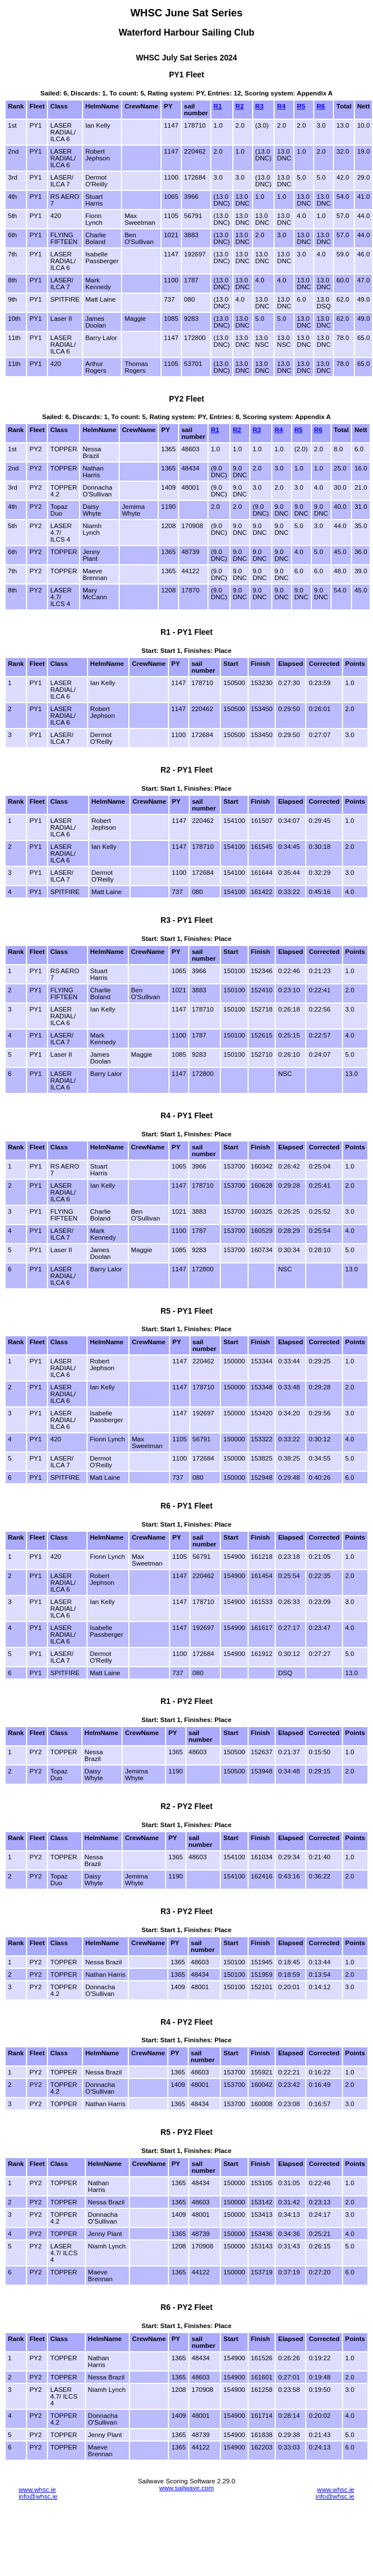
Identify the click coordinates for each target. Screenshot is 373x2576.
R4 (281, 106)
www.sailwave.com (186, 2488)
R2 (240, 106)
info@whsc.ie (38, 2496)
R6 (320, 106)
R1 (218, 106)
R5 (301, 106)
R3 (259, 106)
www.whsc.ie (37, 2489)
